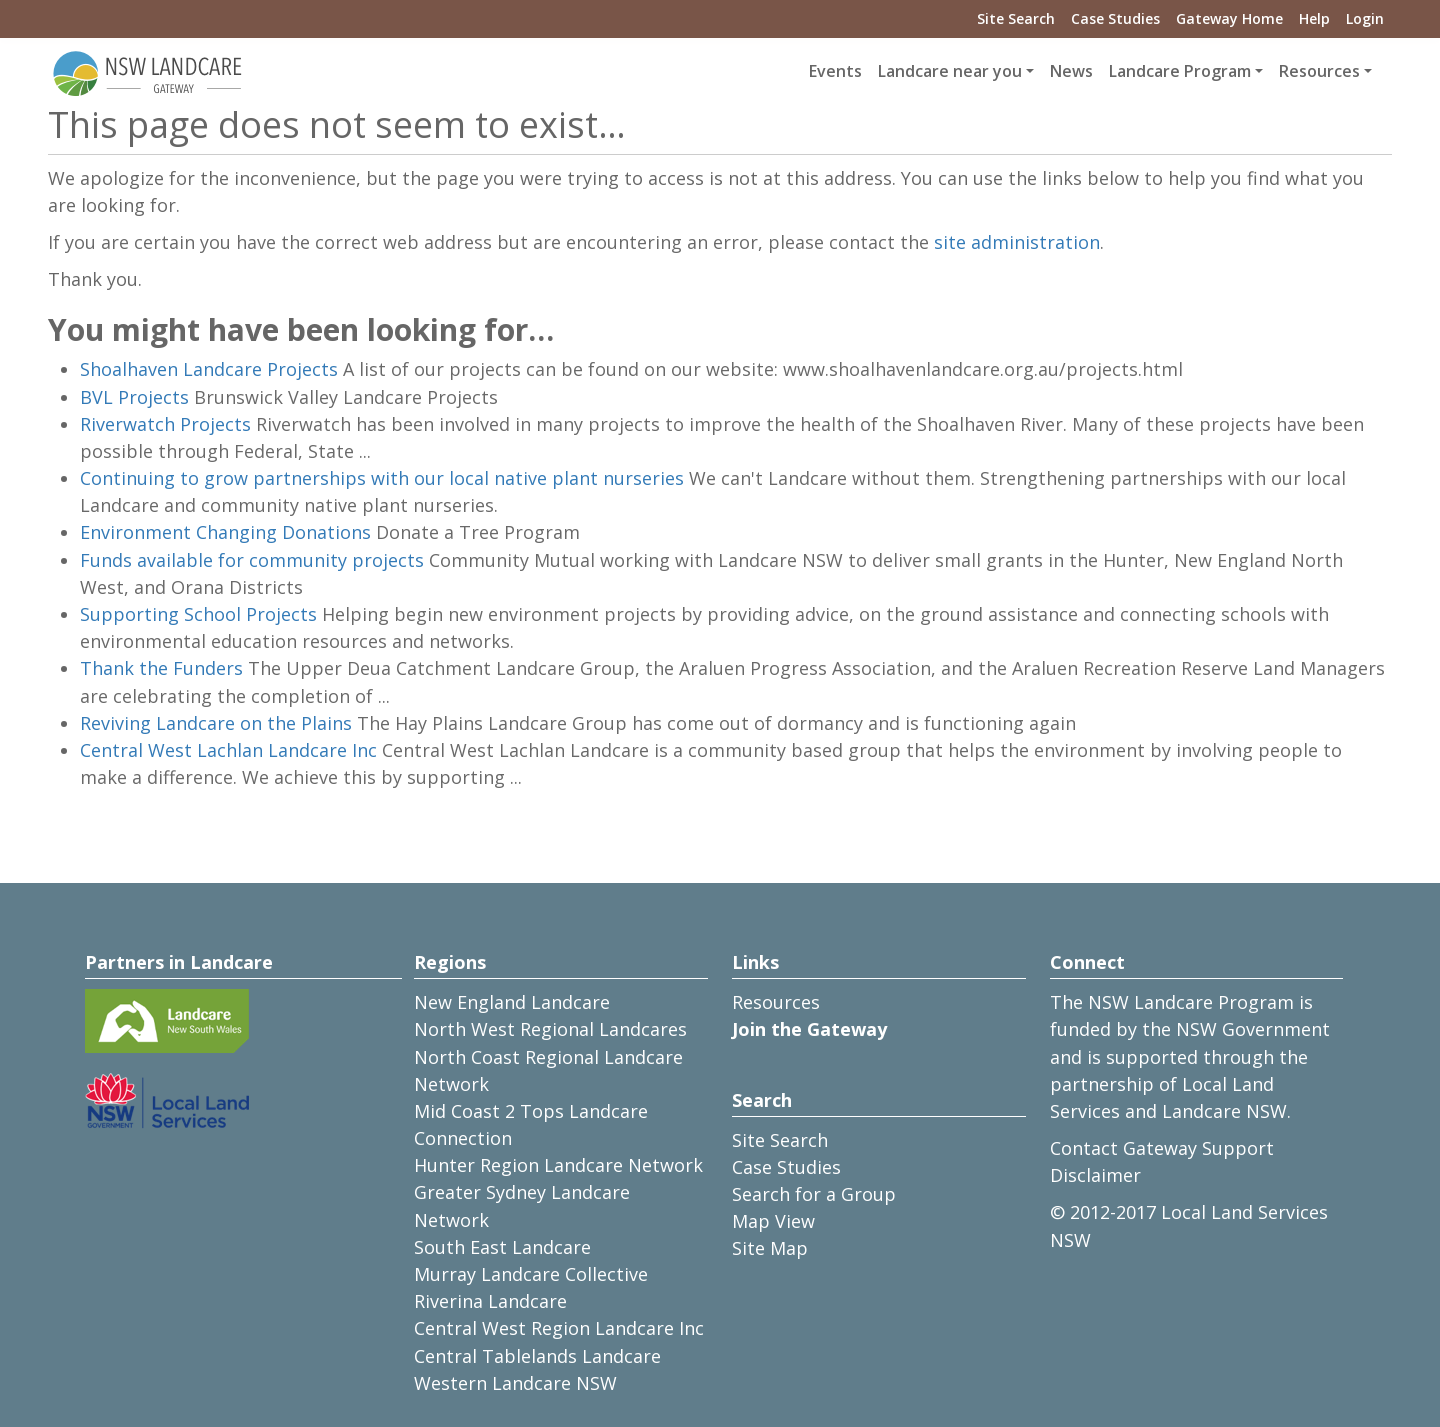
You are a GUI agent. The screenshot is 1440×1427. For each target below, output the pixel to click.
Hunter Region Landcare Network (558, 1165)
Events (835, 71)
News (1071, 71)
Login (1365, 18)
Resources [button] (1319, 71)
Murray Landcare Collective (531, 1274)
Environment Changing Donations (225, 532)
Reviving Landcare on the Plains (216, 723)
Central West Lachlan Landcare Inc (228, 750)
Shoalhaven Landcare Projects (209, 369)
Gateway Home (1229, 18)
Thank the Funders (161, 668)
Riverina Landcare (490, 1301)
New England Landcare (512, 1002)
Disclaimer (1095, 1175)
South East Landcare (502, 1247)
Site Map (770, 1248)
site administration (1017, 242)
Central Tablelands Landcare (537, 1356)
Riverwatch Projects (165, 424)
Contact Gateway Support (1162, 1148)
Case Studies (1115, 18)
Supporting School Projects (198, 614)
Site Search (1016, 18)
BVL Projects (134, 397)
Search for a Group (814, 1194)
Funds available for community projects (252, 560)
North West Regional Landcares (550, 1029)
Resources (776, 1002)
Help (1314, 18)
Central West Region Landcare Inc (559, 1328)
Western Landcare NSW (515, 1383)
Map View (773, 1221)
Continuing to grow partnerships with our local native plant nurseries (382, 478)
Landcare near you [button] (950, 71)
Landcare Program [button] (1180, 71)
